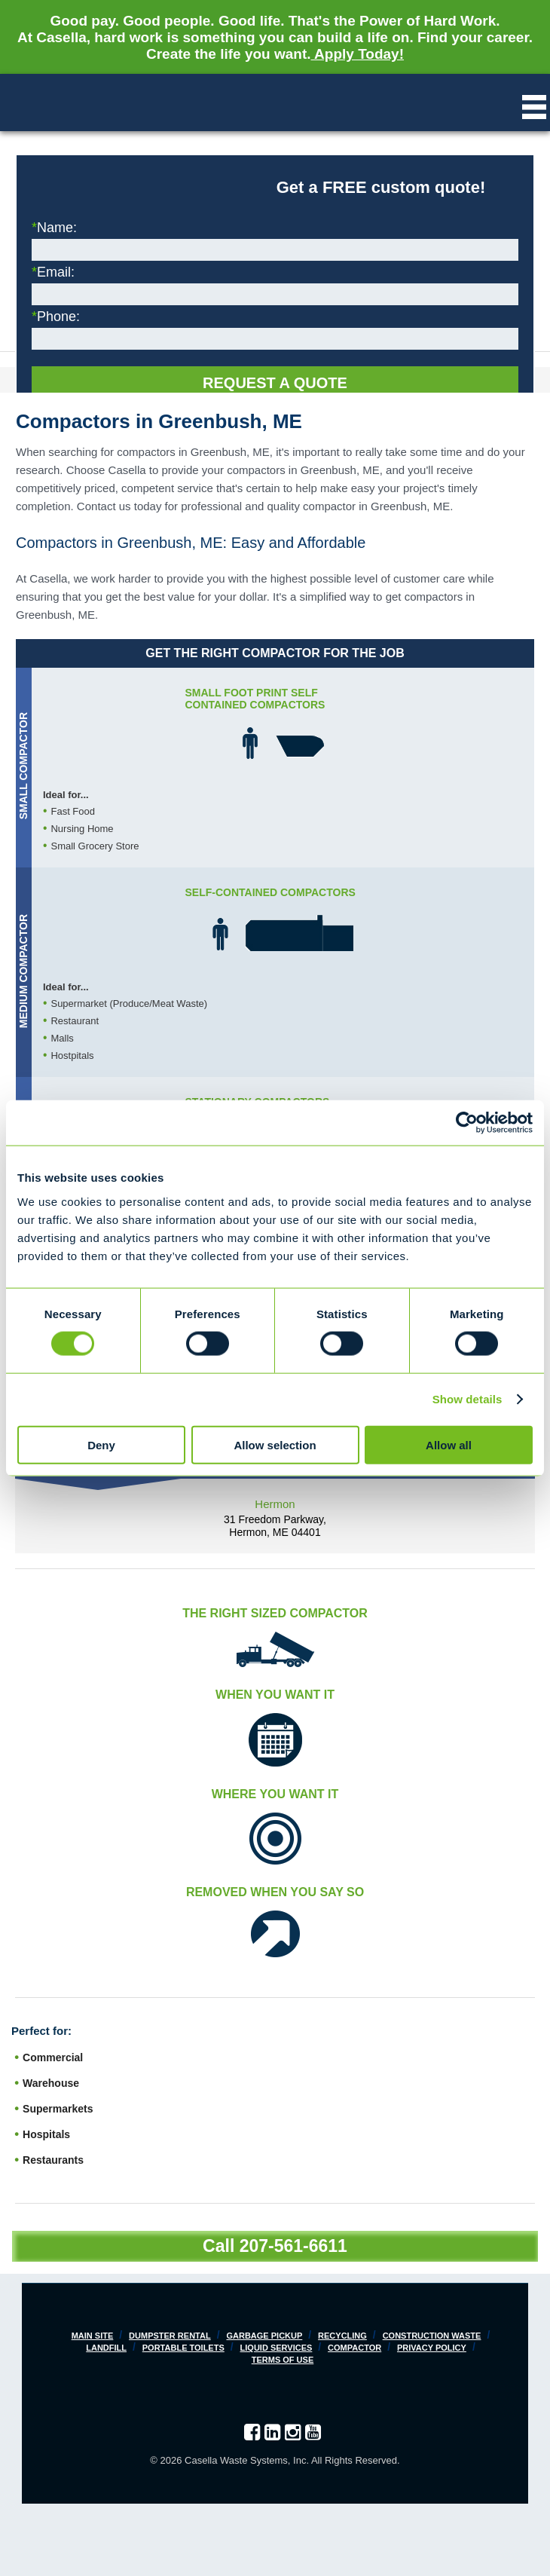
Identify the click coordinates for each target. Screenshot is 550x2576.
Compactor (354, 2347)
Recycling (342, 2335)
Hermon (275, 1504)
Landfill (106, 2347)
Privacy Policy (431, 2347)
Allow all (449, 1444)
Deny (101, 1444)
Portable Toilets (183, 2347)
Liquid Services (276, 2347)
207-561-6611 (293, 2246)
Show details (467, 1399)
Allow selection (275, 1444)
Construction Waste (432, 2335)
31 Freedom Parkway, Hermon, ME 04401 (275, 1525)
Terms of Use (283, 2359)
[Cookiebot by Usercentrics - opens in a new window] (467, 1123)
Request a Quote (275, 383)
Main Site (93, 2335)
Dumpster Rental (170, 2335)
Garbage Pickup (264, 2335)
